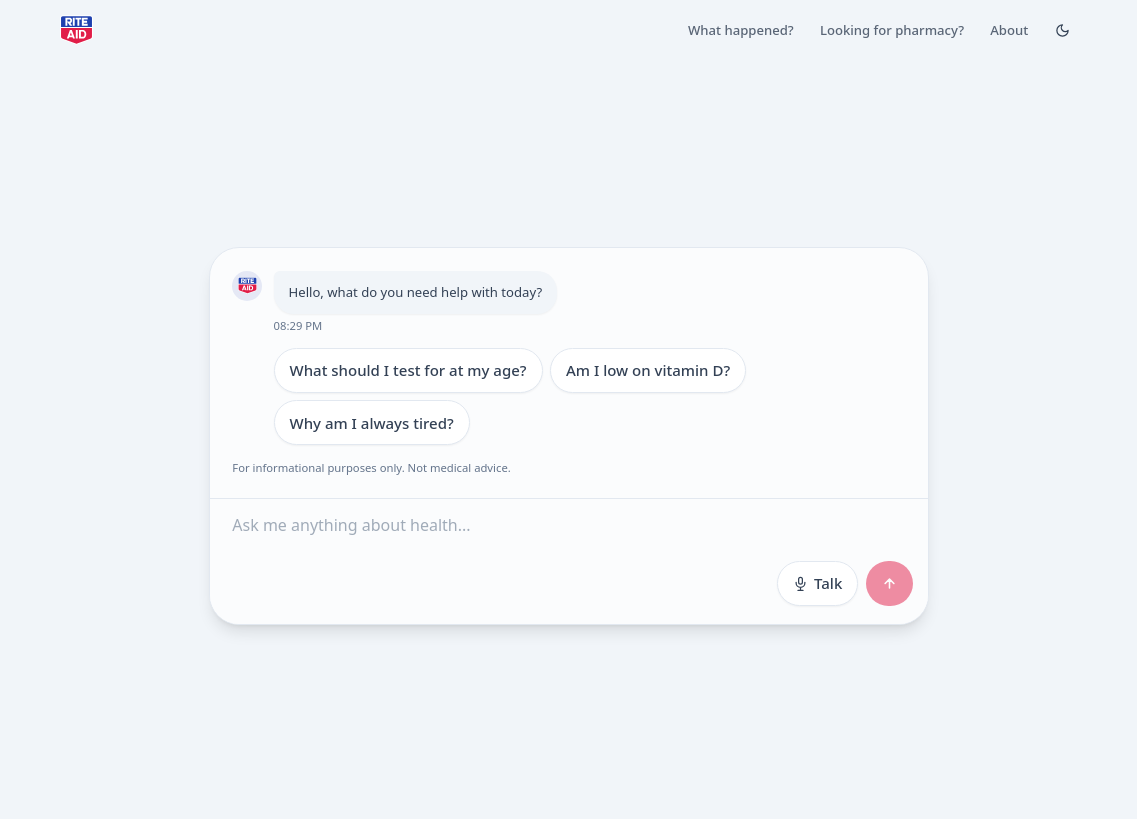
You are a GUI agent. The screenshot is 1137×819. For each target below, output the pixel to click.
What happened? (741, 30)
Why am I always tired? (371, 422)
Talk (817, 582)
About (1009, 30)
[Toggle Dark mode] (1062, 30)
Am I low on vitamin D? (648, 370)
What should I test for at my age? (407, 370)
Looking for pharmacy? (892, 30)
